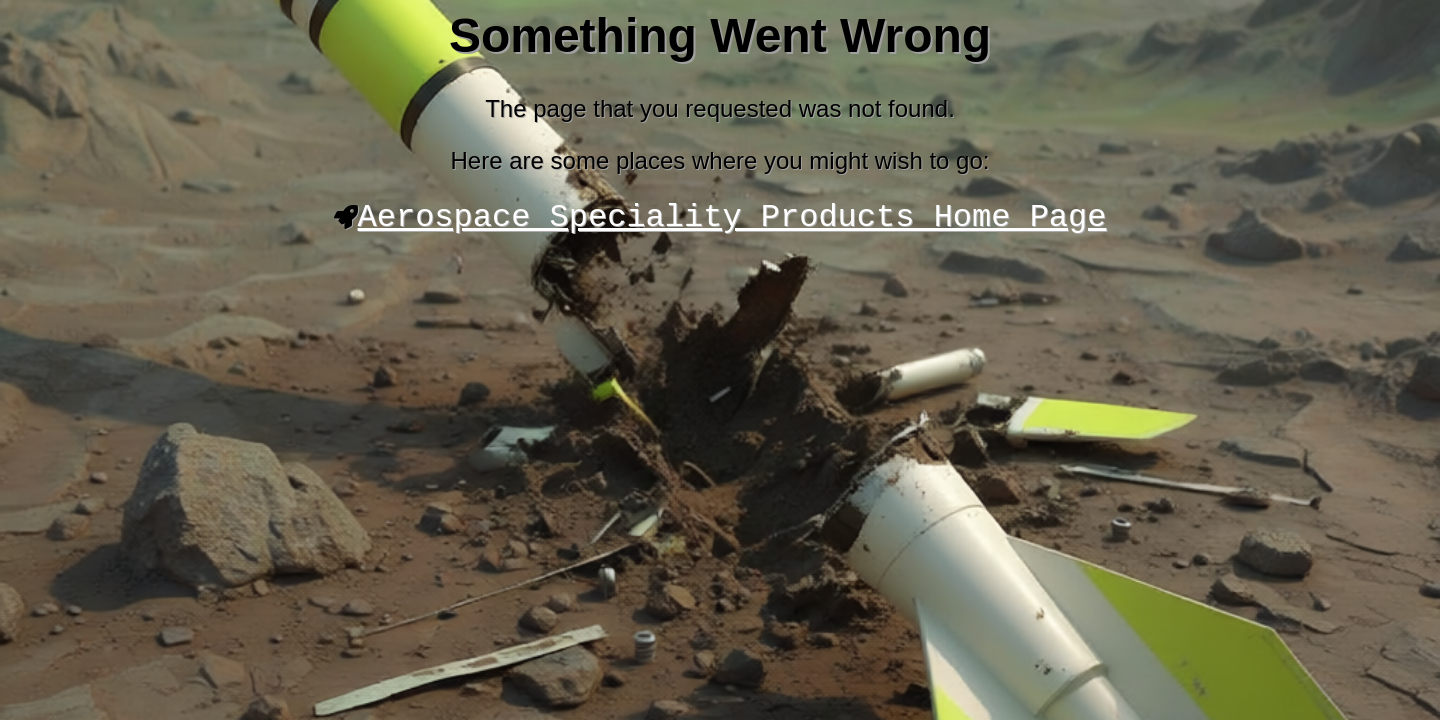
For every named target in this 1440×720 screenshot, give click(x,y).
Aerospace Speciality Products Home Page (732, 220)
